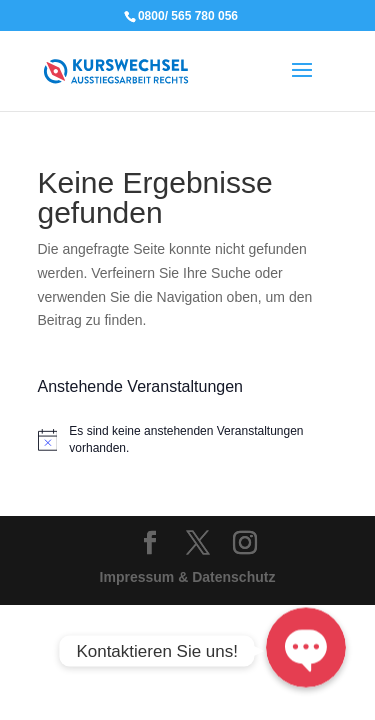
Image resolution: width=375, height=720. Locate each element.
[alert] (188, 439)
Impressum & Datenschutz (188, 577)
